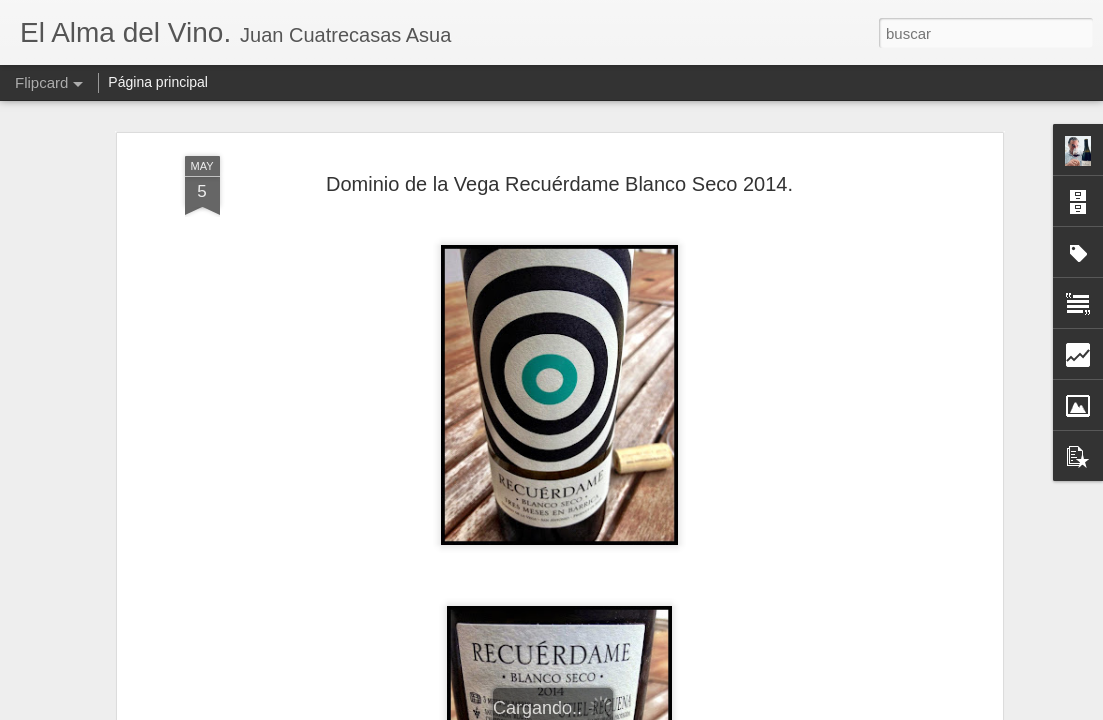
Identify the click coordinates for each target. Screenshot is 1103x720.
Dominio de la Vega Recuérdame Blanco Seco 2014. (559, 184)
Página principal (158, 82)
